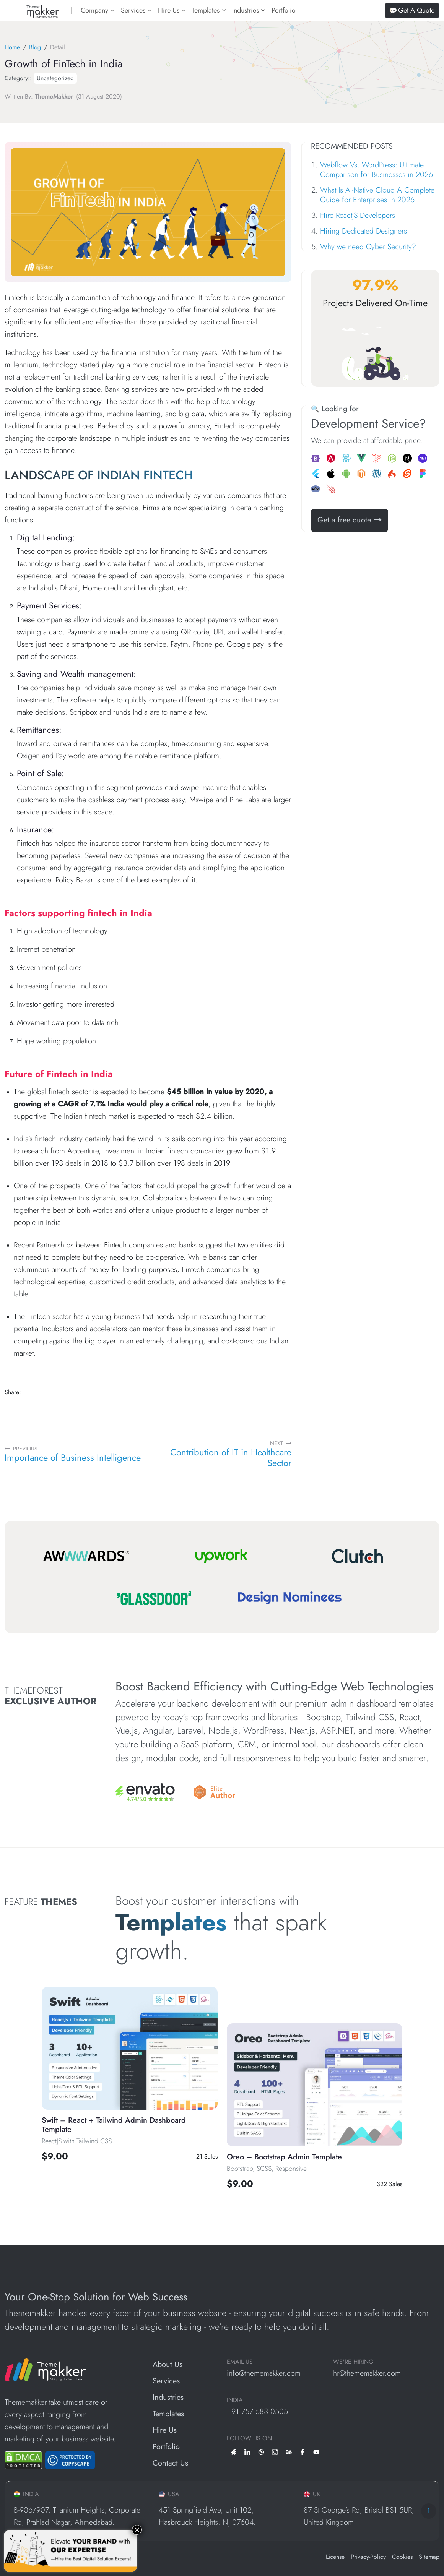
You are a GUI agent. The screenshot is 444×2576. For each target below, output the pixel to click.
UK (312, 2494)
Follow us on (249, 2438)
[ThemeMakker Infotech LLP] (45, 2369)
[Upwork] (222, 1555)
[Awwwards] (86, 1555)
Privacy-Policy (368, 2556)
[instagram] (275, 2451)
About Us (167, 2364)
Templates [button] (209, 10)
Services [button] (136, 10)
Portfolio (166, 2446)
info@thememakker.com (264, 2373)
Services (166, 2380)
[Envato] (145, 1792)
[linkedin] (247, 2451)
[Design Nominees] (290, 1598)
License (335, 2556)
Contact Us (170, 2463)
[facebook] (302, 2451)
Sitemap (429, 2556)
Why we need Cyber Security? (368, 246)
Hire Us (165, 2430)
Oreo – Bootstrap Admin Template (284, 2156)
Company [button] (98, 10)
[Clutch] (357, 1555)
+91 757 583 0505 (257, 2411)
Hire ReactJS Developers (357, 215)
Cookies (402, 2556)
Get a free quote (349, 520)
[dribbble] (261, 2451)
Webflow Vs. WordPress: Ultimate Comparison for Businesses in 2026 (376, 169)
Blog (35, 47)
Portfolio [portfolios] (284, 10)
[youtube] (316, 2451)
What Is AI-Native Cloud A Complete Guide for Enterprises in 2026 (377, 195)
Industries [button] (248, 10)
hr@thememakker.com (367, 2373)
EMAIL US (240, 2362)
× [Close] (137, 2530)
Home (12, 47)
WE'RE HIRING (353, 2362)
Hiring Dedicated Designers (363, 231)
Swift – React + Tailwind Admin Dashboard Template (114, 2125)
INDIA (235, 2400)
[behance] (289, 2451)
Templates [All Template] (174, 1922)
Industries (168, 2397)
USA (169, 2494)
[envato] (234, 2451)
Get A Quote (412, 10)
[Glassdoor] (154, 1598)
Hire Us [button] (172, 10)
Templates (168, 2413)
